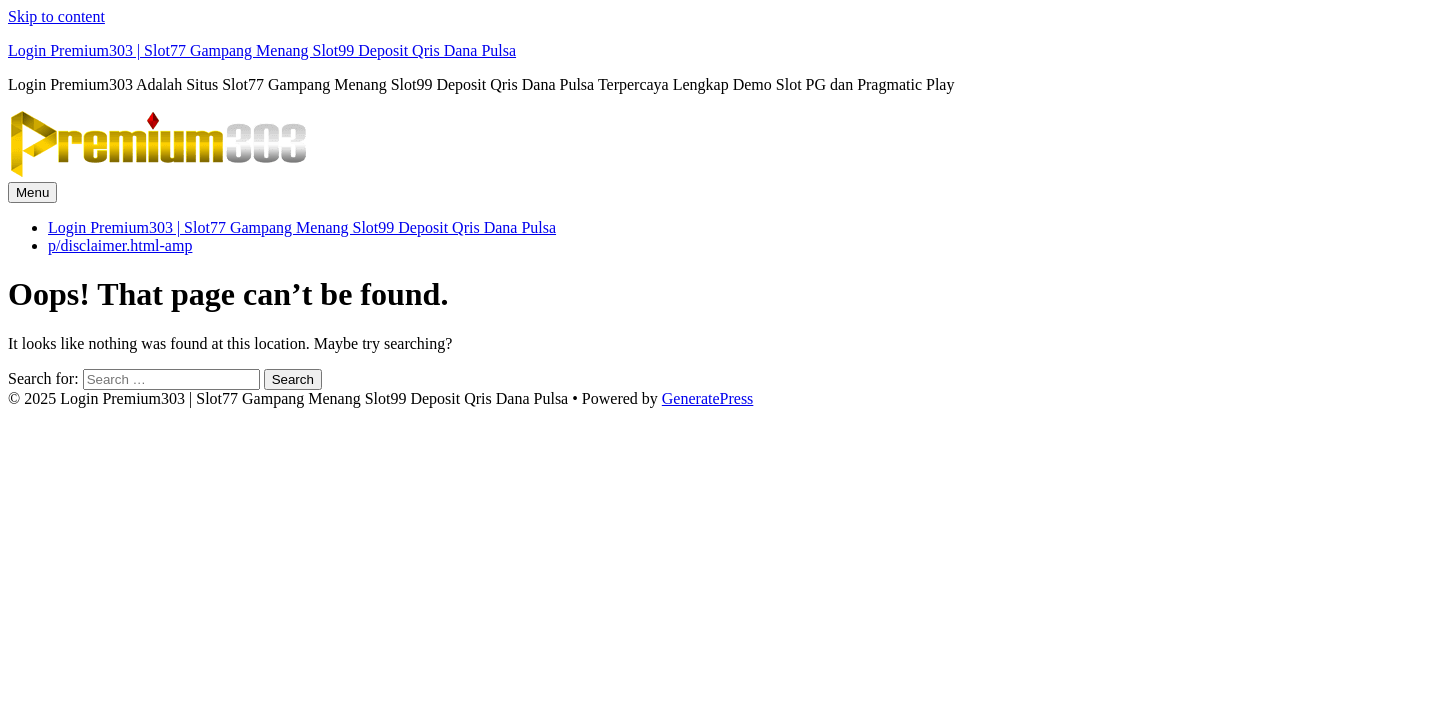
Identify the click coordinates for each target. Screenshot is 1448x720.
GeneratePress (708, 398)
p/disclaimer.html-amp (120, 245)
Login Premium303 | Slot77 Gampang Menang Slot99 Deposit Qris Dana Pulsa (262, 50)
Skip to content (56, 16)
